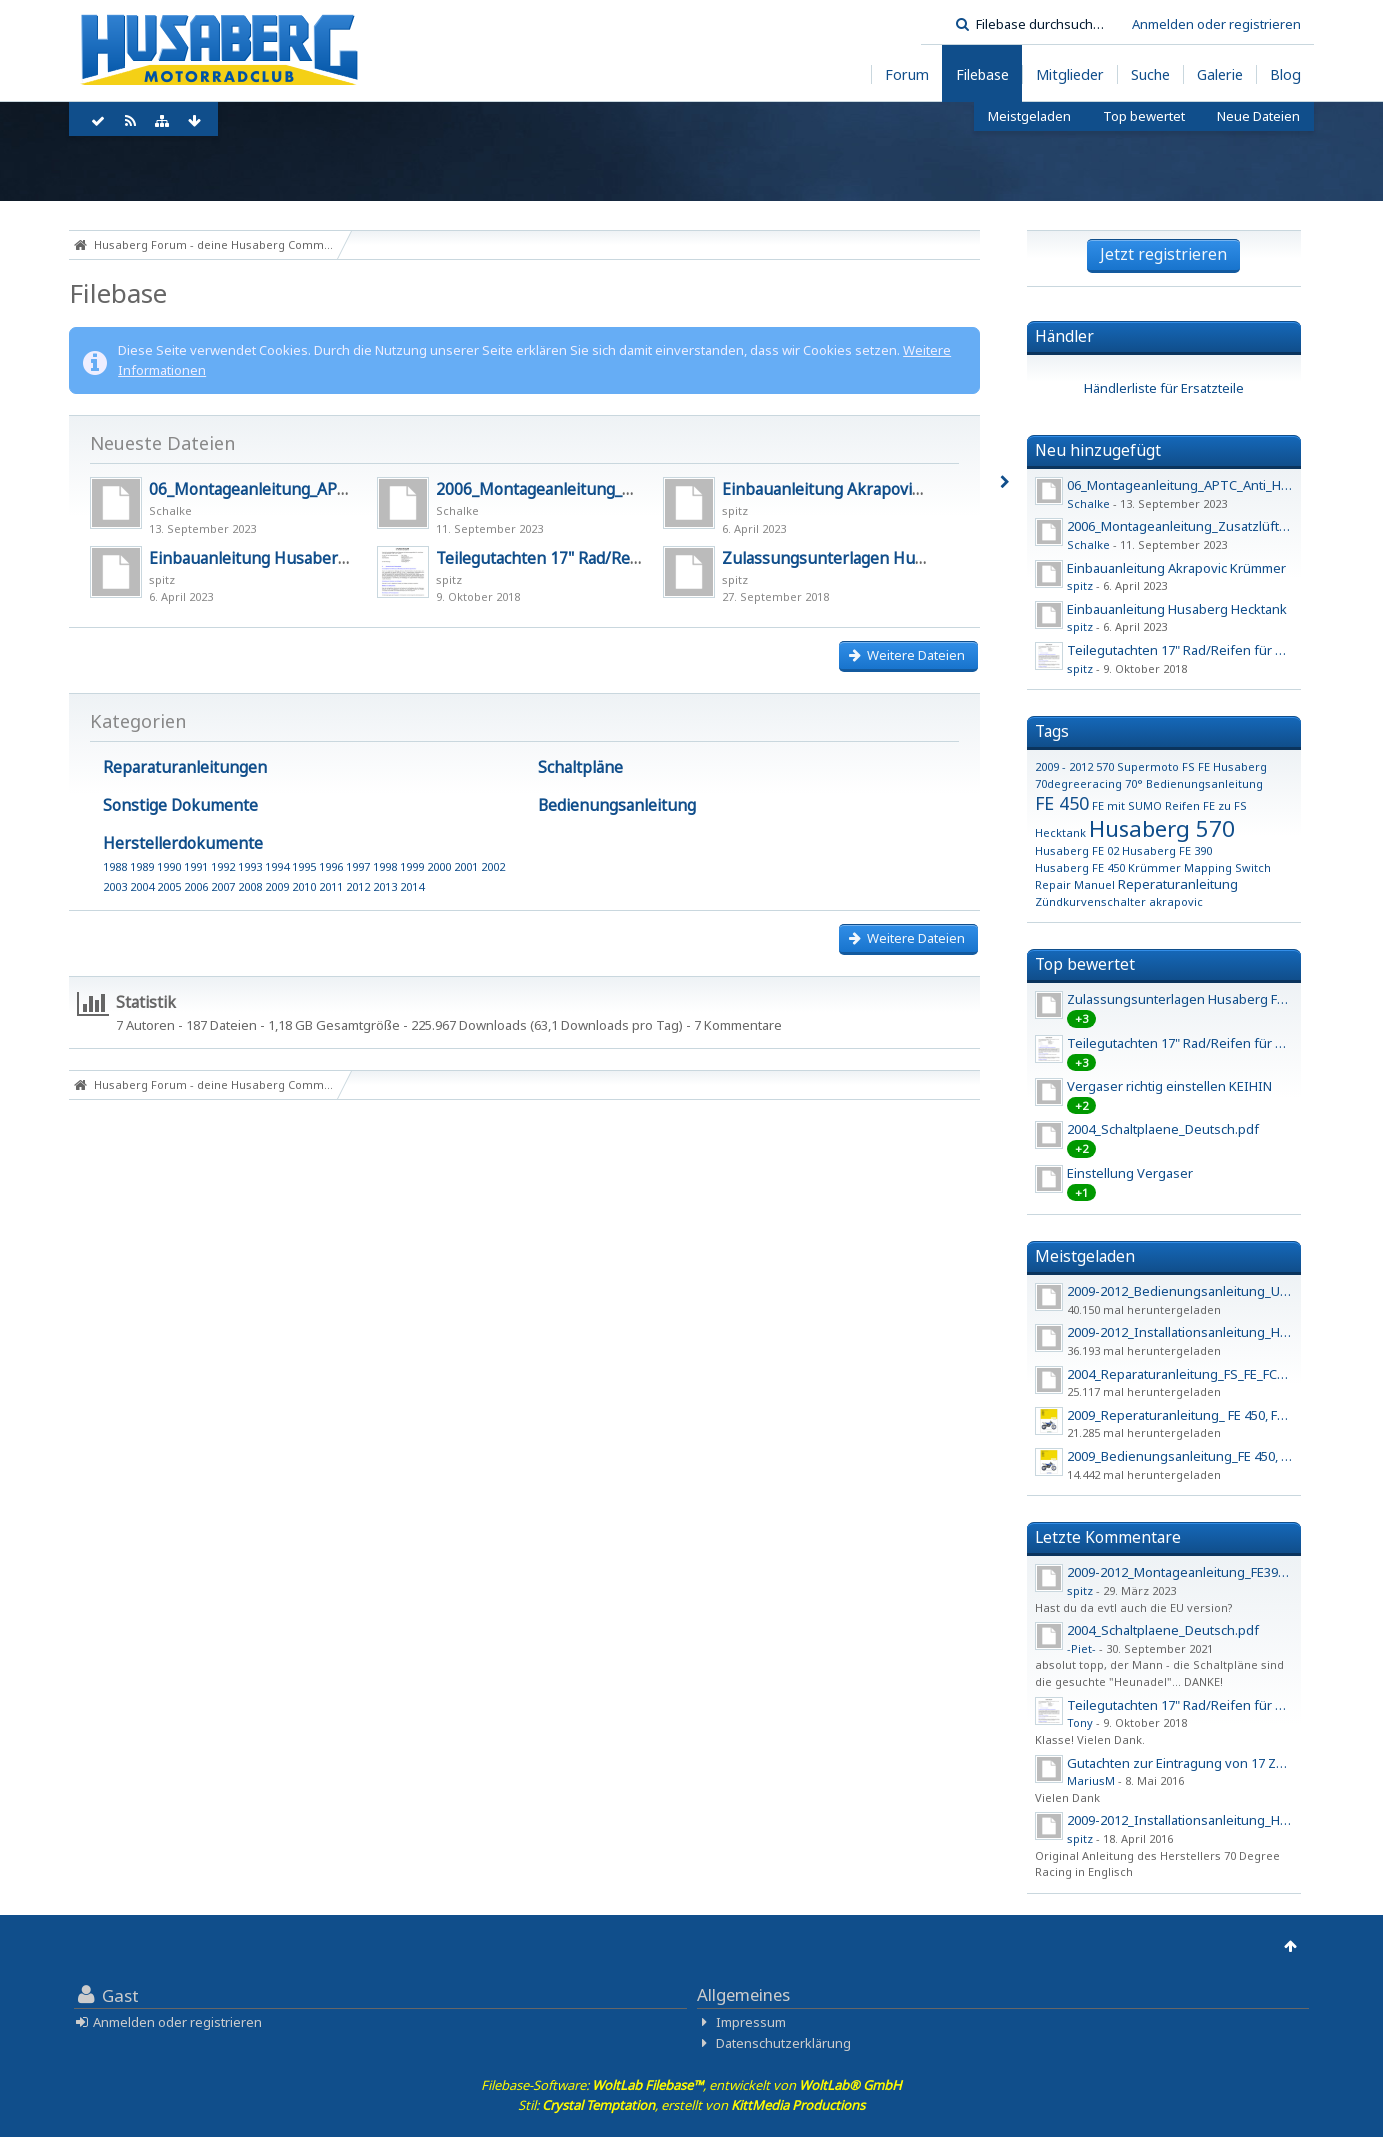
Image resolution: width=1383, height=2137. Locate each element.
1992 (223, 866)
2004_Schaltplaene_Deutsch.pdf (1163, 1129)
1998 (385, 866)
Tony (1080, 1722)
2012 (358, 886)
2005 (169, 886)
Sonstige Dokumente (180, 805)
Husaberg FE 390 (1167, 850)
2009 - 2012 (1064, 766)
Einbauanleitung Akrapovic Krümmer (858, 489)
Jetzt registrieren (1163, 254)
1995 (304, 866)
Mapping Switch (1227, 867)
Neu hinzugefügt (1098, 450)
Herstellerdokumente (183, 843)
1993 (250, 866)
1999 (412, 866)
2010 (304, 886)
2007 (223, 886)
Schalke (170, 510)
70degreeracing (1078, 783)
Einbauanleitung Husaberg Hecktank (285, 558)
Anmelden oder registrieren (1216, 24)
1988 (115, 866)
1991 (196, 866)
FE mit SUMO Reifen (1146, 805)
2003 (115, 886)
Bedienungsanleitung (617, 805)
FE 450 (1062, 803)
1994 (277, 866)
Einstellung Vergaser (1130, 1173)
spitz (735, 510)
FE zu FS (1225, 805)
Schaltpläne (580, 767)
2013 (385, 886)
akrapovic (1176, 901)
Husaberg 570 (1162, 828)
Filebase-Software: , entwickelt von (691, 2085)
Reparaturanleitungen (185, 767)
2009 (277, 886)
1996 (331, 866)
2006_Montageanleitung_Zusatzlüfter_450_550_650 (626, 489)
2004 (142, 886)
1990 (169, 866)
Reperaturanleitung (1178, 884)
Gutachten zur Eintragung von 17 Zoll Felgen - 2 (1209, 1763)
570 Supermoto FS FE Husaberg (1181, 766)
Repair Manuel (1075, 884)
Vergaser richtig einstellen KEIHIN (1169, 1086)
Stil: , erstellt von (691, 2105)
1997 (358, 866)
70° (1134, 783)
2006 (196, 886)
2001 (466, 866)
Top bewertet (1085, 964)
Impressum (751, 2022)
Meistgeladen (1085, 1256)
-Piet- (1081, 1648)
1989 (142, 866)
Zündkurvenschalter (1090, 901)
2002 (493, 866)
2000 (439, 866)
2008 (250, 886)
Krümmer (1154, 867)
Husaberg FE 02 (1077, 850)
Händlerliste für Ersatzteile (1164, 388)
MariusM (1091, 1780)
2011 (331, 886)
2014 (412, 886)
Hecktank (1060, 832)
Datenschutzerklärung (783, 2043)
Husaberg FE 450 (1080, 867)
